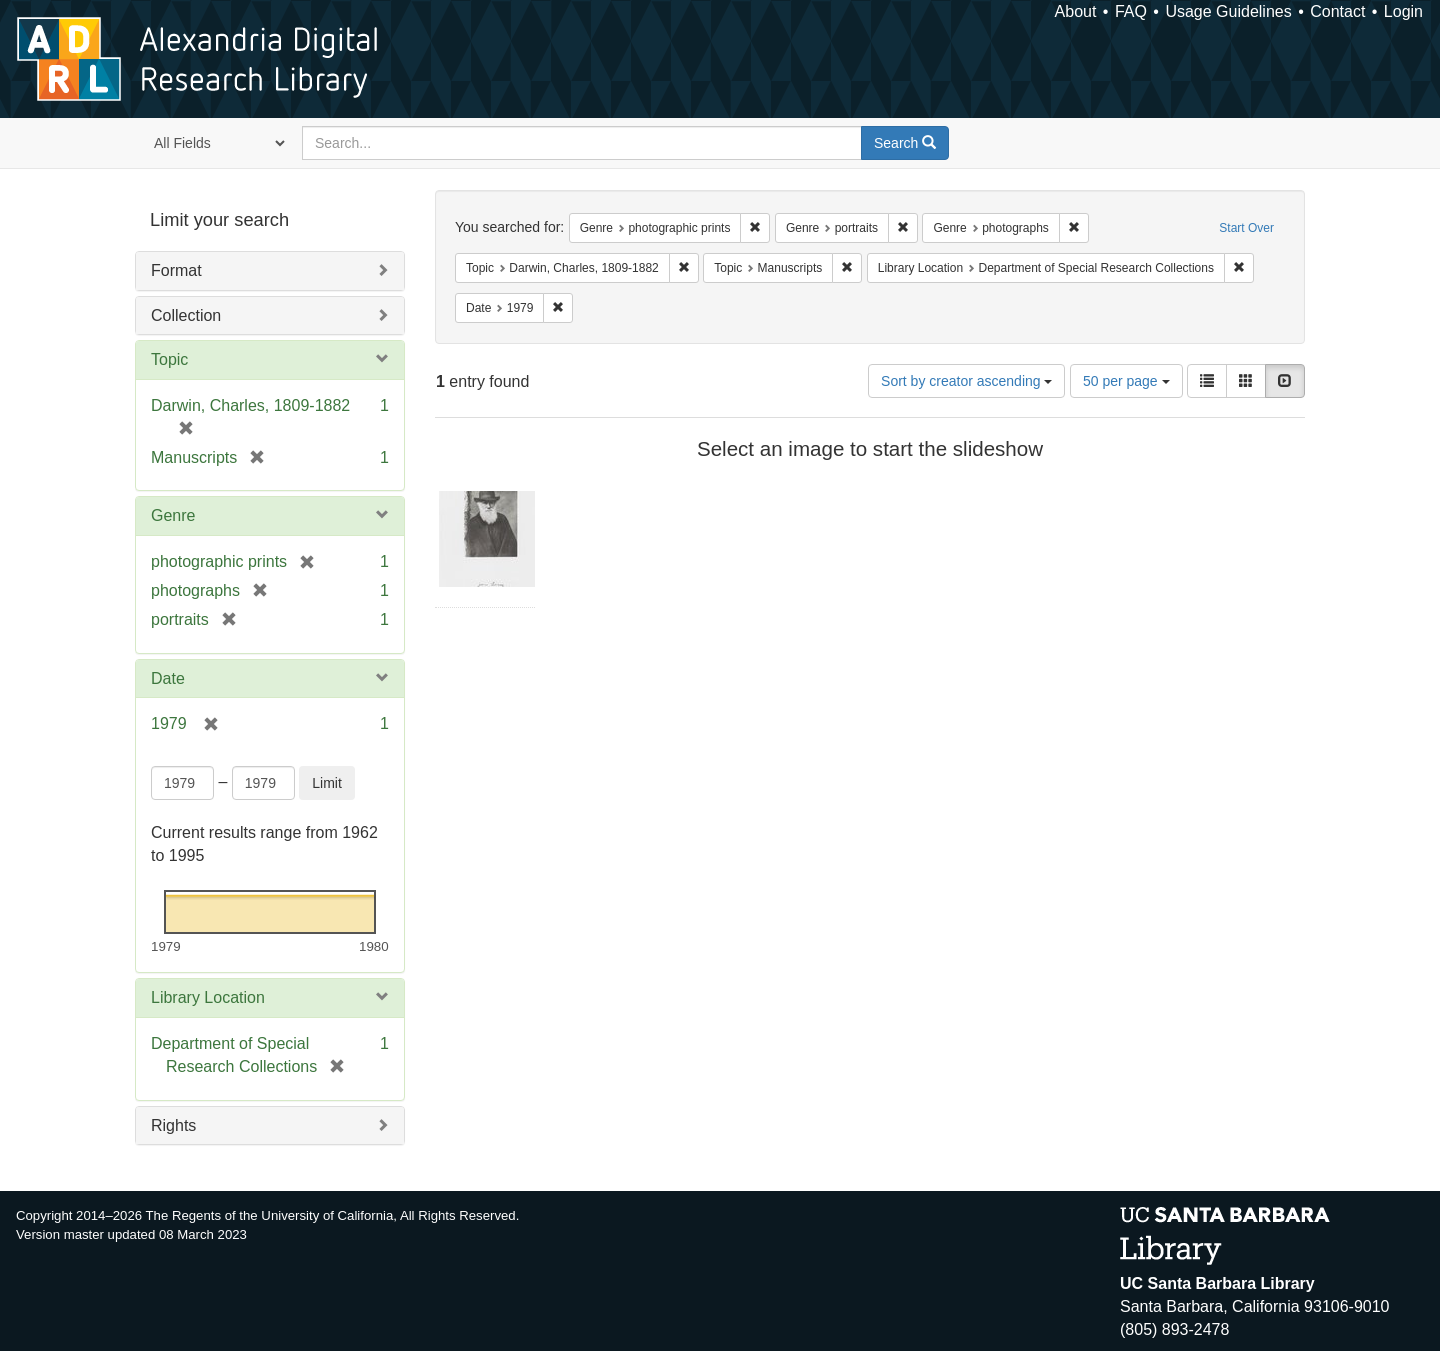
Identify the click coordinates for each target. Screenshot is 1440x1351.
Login (1403, 11)
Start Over (1246, 228)
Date (168, 678)
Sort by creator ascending (966, 381)
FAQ (1131, 11)
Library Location (208, 997)
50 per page (1126, 381)
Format (176, 270)
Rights (173, 1125)
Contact (1337, 11)
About (1076, 11)
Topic (169, 359)
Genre (173, 515)
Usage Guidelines (1228, 11)
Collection (186, 315)
